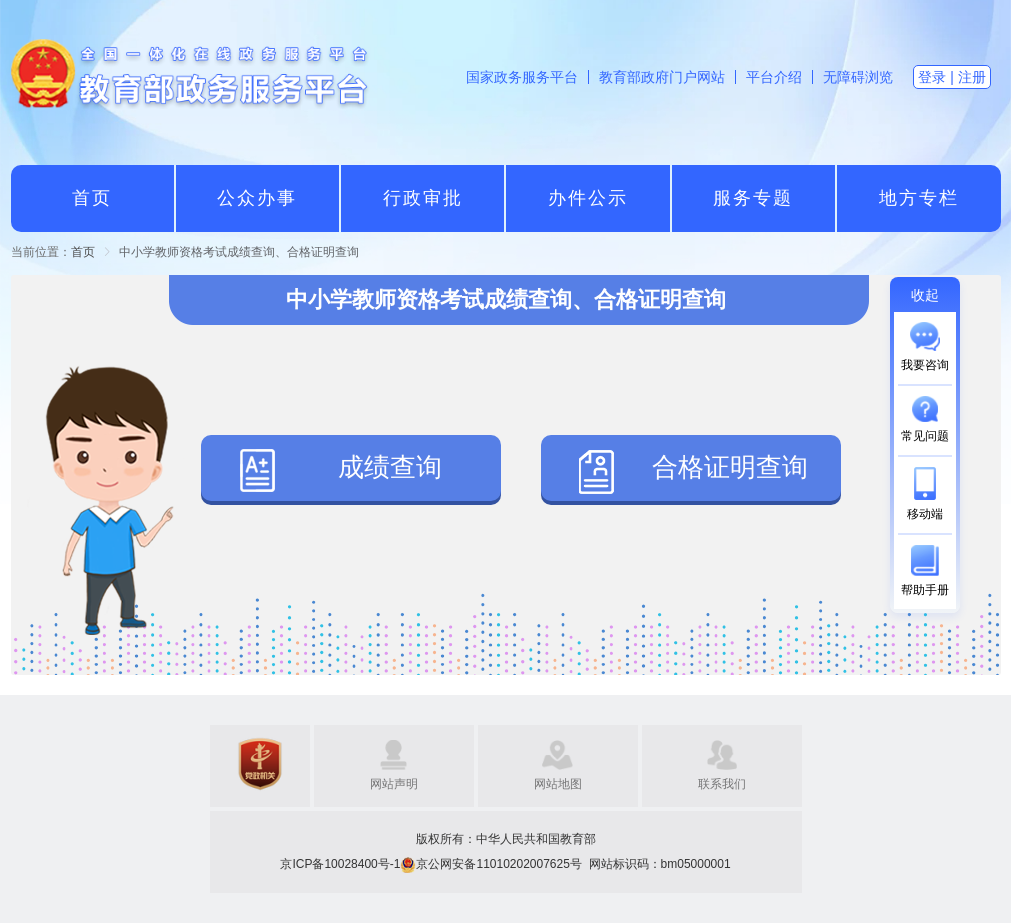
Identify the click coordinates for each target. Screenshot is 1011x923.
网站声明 (394, 784)
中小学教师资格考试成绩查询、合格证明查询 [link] (239, 252)
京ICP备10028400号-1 (340, 864)
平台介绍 (774, 77)
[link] (83, 252)
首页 (92, 198)
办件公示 (588, 198)
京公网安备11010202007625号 (498, 864)
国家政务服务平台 (522, 77)
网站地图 (558, 784)
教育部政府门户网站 (662, 77)
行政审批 (423, 198)
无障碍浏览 (858, 77)
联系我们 (722, 784)
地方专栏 (919, 198)
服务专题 (753, 198)
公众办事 (257, 198)
